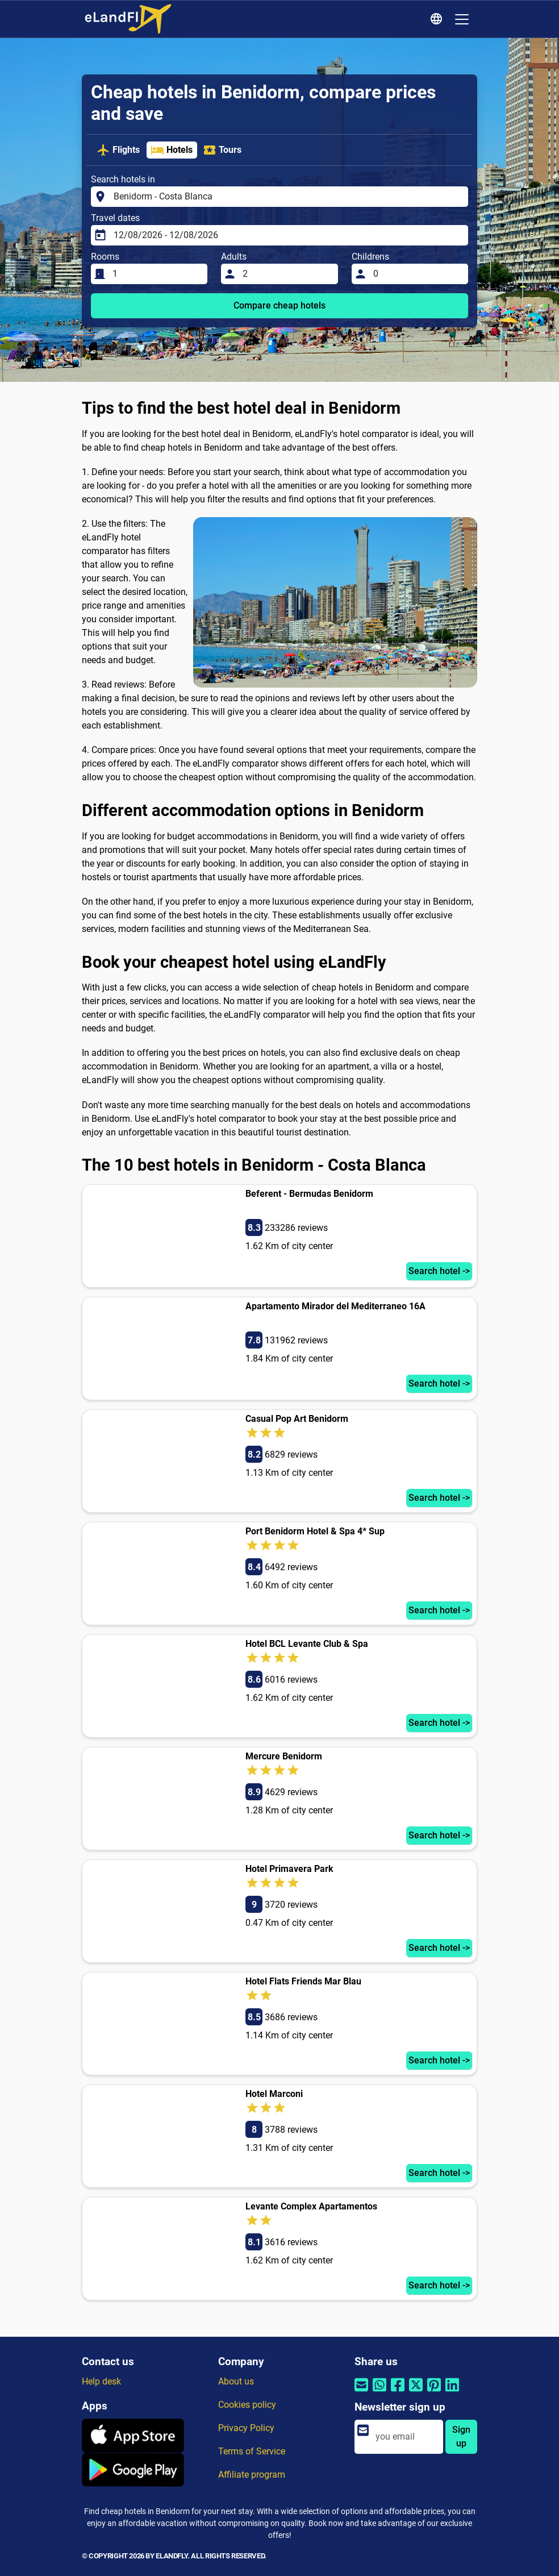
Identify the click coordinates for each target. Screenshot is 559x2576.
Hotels (172, 150)
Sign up (461, 2436)
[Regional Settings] (438, 19)
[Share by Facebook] (397, 2392)
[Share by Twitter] (416, 2392)
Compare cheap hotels (279, 305)
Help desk (101, 2381)
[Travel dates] (287, 235)
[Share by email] (361, 2392)
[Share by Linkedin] (452, 2392)
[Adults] (286, 274)
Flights (118, 150)
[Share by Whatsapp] (379, 2392)
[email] (406, 2437)
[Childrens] (417, 274)
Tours (222, 150)
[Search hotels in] (287, 196)
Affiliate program (251, 2474)
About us (236, 2381)
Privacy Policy (246, 2428)
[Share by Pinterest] (434, 2392)
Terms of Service (251, 2451)
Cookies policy (247, 2404)
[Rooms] (156, 274)
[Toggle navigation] (462, 19)
